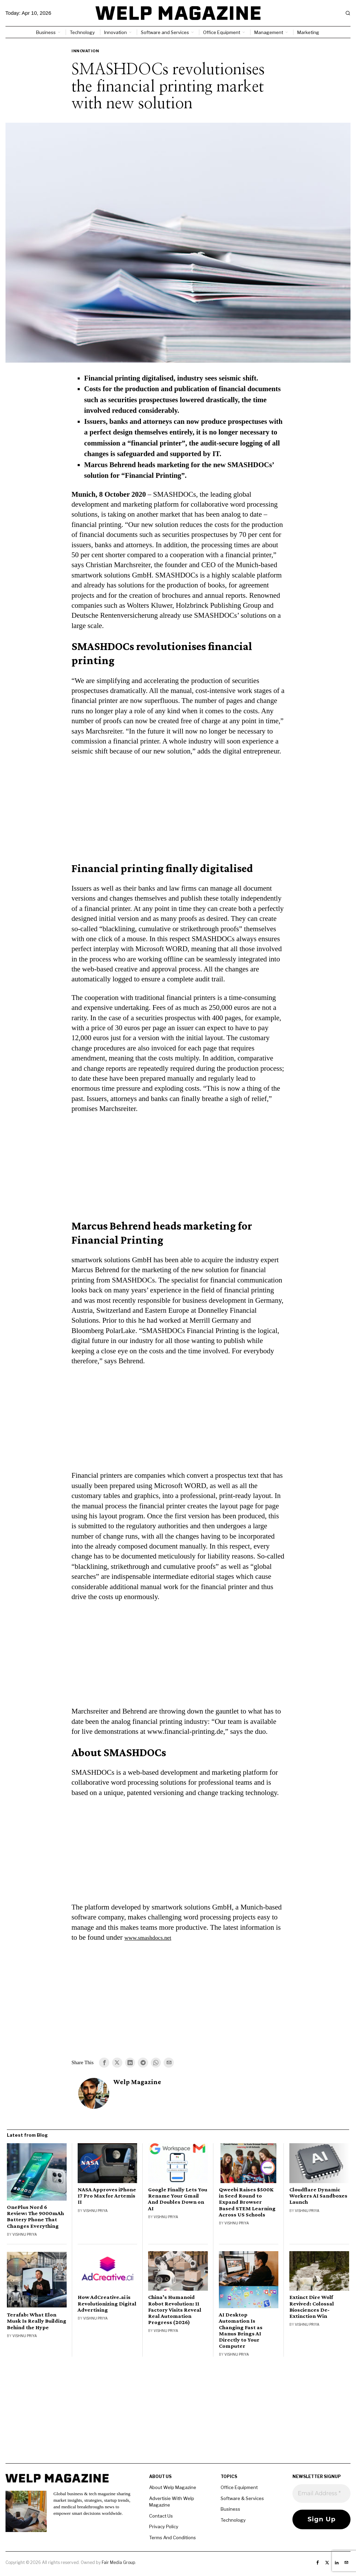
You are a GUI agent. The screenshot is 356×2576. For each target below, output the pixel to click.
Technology (233, 2520)
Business (230, 2510)
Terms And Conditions (172, 2538)
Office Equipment (239, 2488)
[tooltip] (104, 2063)
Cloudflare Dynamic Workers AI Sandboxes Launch (318, 2197)
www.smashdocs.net (153, 1937)
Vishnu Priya (24, 2235)
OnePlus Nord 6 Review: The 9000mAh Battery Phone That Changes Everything (35, 2217)
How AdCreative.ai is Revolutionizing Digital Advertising (107, 2304)
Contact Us (161, 2516)
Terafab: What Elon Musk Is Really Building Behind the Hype (36, 2322)
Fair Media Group (118, 2563)
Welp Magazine (137, 2083)
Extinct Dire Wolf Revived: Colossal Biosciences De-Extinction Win (311, 2307)
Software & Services (242, 2499)
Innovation (85, 50)
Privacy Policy (163, 2527)
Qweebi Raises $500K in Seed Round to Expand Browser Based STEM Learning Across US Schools (247, 2203)
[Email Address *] (321, 2494)
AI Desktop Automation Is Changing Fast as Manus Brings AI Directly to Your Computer (241, 2331)
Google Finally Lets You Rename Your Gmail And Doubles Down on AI (177, 2200)
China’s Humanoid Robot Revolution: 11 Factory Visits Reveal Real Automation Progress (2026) (174, 2310)
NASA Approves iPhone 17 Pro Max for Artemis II (107, 2197)
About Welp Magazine (172, 2488)
